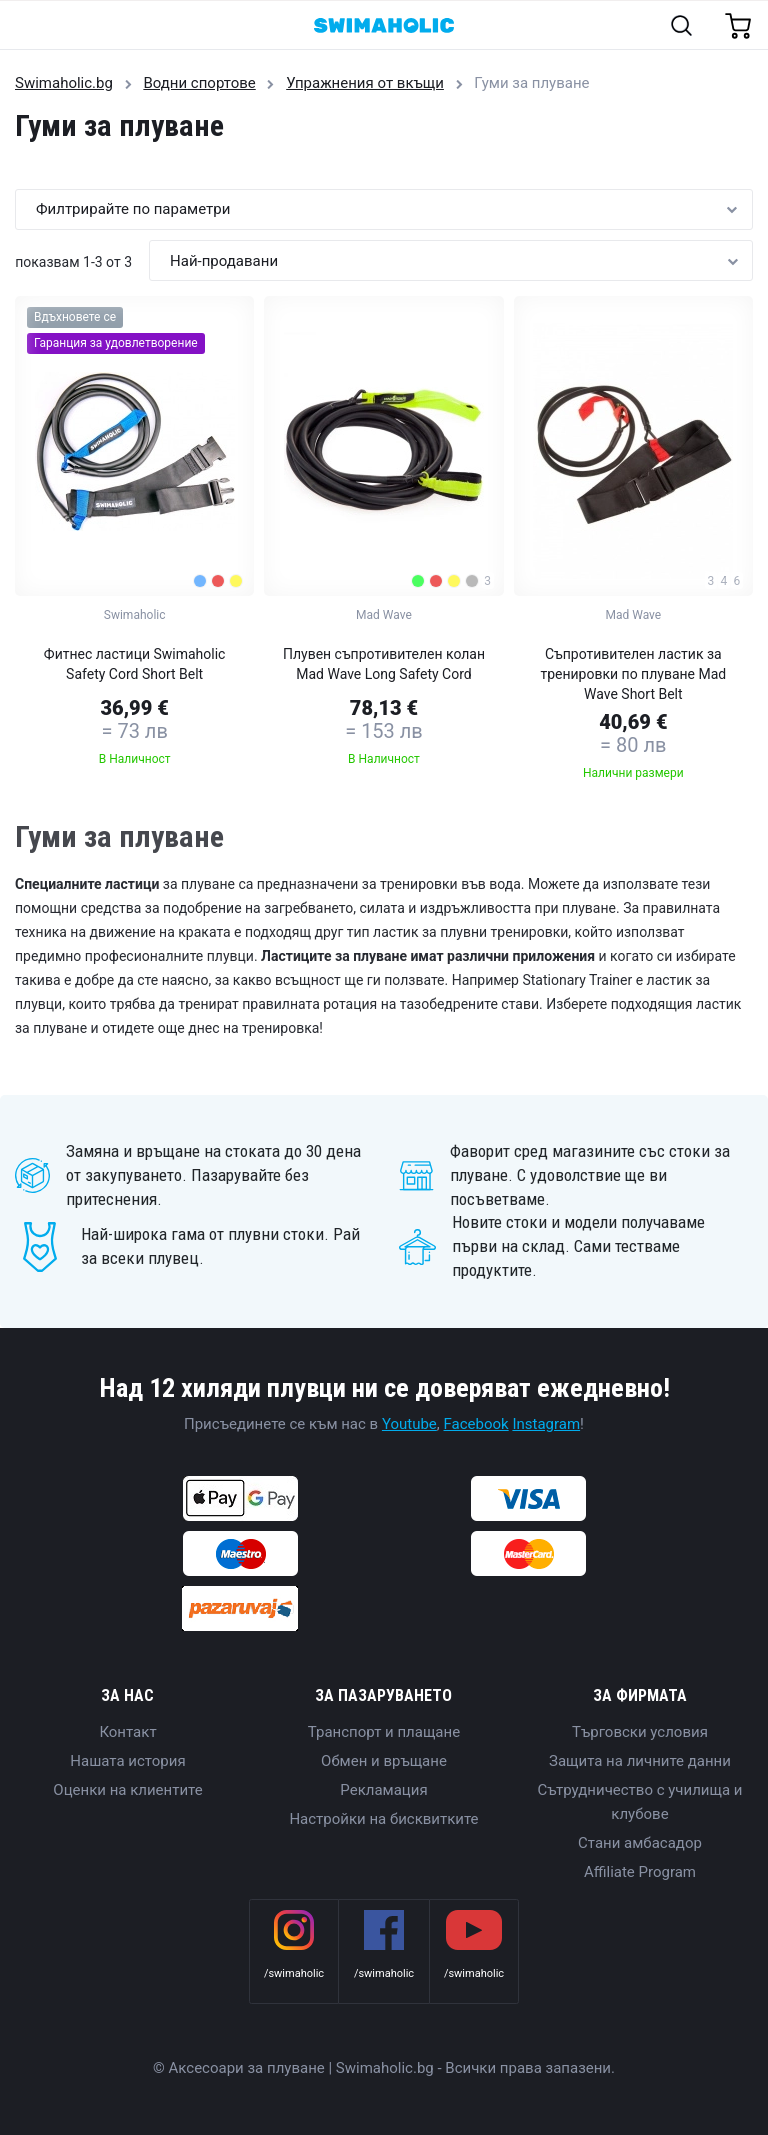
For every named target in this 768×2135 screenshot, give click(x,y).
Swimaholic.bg (64, 83)
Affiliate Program (640, 1872)
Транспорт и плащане (384, 1732)
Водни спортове (199, 83)
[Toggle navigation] (26, 26)
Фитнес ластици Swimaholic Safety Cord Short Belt (135, 664)
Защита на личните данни (640, 1761)
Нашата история (127, 1761)
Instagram (546, 1424)
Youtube (409, 1424)
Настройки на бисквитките (383, 1819)
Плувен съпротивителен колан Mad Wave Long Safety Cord (384, 664)
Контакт (127, 1732)
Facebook (476, 1424)
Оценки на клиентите (127, 1790)
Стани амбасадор (640, 1843)
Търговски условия (640, 1732)
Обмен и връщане (384, 1761)
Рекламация (383, 1790)
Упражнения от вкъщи (365, 83)
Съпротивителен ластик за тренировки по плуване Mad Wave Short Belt (633, 674)
